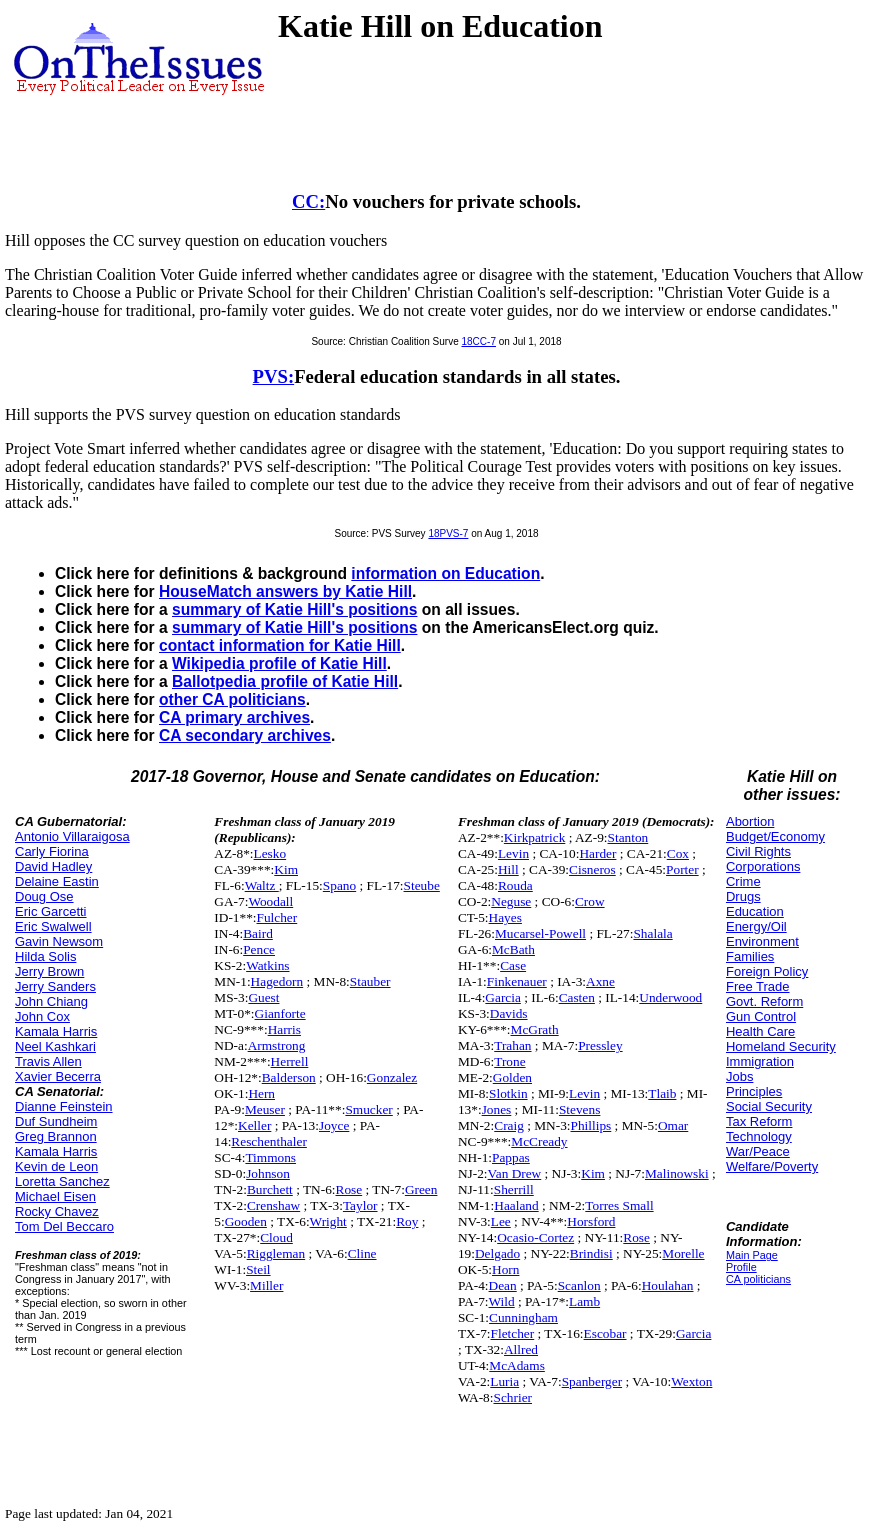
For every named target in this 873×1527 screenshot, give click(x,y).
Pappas (511, 1157)
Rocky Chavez (57, 1211)
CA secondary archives (245, 735)
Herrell (290, 1061)
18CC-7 (479, 341)
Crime (743, 881)
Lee (501, 1221)
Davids (509, 1013)
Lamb (584, 1301)
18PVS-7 (448, 533)
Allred (521, 1349)
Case (513, 965)
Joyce (334, 1125)
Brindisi (591, 1253)
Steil (258, 1269)
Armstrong (277, 1045)
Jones (497, 1109)
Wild (502, 1301)
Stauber (370, 981)
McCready (539, 1141)
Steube (422, 885)
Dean (503, 1285)
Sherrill (514, 1189)
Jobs (739, 1076)
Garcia (503, 997)
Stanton (628, 837)
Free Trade (758, 986)
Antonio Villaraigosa (72, 836)
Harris (284, 1029)
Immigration (760, 1061)
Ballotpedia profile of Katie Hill (285, 681)
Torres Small (619, 1205)
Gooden (246, 1221)
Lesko (270, 853)
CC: (308, 201)
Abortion (750, 821)
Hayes (505, 917)
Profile (741, 1267)
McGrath (535, 1029)
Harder (597, 853)
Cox (678, 853)
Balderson (289, 1077)
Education (755, 911)
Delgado (497, 1253)
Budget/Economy (775, 836)
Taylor (360, 1205)
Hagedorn (277, 981)
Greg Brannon (56, 1136)
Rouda (515, 885)
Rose (349, 1189)
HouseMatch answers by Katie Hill (285, 591)
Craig (509, 1125)
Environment (762, 941)
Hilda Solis (45, 956)
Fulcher (277, 917)
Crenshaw (273, 1205)
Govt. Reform (764, 1001)
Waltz (262, 885)
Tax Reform (759, 1121)
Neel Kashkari (55, 1046)
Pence (259, 949)
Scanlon (579, 1285)
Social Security (769, 1106)
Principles (754, 1091)
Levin (513, 853)
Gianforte (280, 1013)
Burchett (270, 1189)
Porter (682, 869)
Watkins (267, 965)
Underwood (670, 997)
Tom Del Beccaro (64, 1226)
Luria (504, 1381)
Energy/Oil (756, 926)
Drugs (743, 896)
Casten (577, 997)
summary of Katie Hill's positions (294, 609)
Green (421, 1189)
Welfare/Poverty (772, 1166)
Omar (673, 1125)
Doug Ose (44, 896)
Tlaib (662, 1093)
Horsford (591, 1221)
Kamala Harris (56, 1031)
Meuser (265, 1109)
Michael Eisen (55, 1196)
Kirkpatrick (534, 837)
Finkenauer (517, 981)
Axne (600, 981)
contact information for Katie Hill (280, 645)
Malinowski (677, 1173)
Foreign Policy (767, 971)
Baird (258, 933)
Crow (590, 901)
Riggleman (276, 1253)
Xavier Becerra (58, 1076)
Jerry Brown (49, 971)
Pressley (600, 1045)
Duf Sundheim (56, 1121)
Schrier (513, 1397)
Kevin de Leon (56, 1166)
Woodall (270, 901)
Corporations (763, 866)
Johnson (268, 1173)
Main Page (752, 1255)
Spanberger (592, 1381)
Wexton (691, 1381)
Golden (512, 1077)
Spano (339, 885)
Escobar (605, 1333)
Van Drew (515, 1173)
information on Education (445, 573)
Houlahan (668, 1285)
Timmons (270, 1157)
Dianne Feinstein (64, 1106)
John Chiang (51, 1001)
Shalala (652, 933)
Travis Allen (48, 1061)
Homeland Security (781, 1046)
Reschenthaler (269, 1141)
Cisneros (592, 869)
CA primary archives (234, 717)
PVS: (274, 376)
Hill (508, 869)
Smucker (368, 1109)
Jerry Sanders (55, 986)
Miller (266, 1285)
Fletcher (513, 1333)
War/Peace (758, 1151)
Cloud (276, 1237)
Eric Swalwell (53, 926)
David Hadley (53, 866)
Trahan (512, 1045)
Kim (286, 869)
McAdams (517, 1365)
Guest (263, 997)
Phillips (591, 1125)
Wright (328, 1221)
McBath (513, 949)
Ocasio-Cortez (535, 1237)
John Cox (42, 1016)
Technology (759, 1136)
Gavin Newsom (59, 941)
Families (750, 956)
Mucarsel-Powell (540, 933)
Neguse (511, 901)
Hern (261, 1093)
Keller (254, 1125)
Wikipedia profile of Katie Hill (279, 663)
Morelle (683, 1253)
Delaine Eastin (57, 881)
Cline (362, 1253)
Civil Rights (758, 851)
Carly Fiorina (52, 851)
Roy (407, 1221)
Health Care (760, 1031)
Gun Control (761, 1016)
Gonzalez (392, 1077)
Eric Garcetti (51, 911)
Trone (509, 1061)
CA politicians (758, 1279)
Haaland (516, 1205)
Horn (505, 1269)
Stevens (579, 1109)
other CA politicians (232, 699)
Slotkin (508, 1093)
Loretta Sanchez (62, 1181)
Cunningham (523, 1317)
